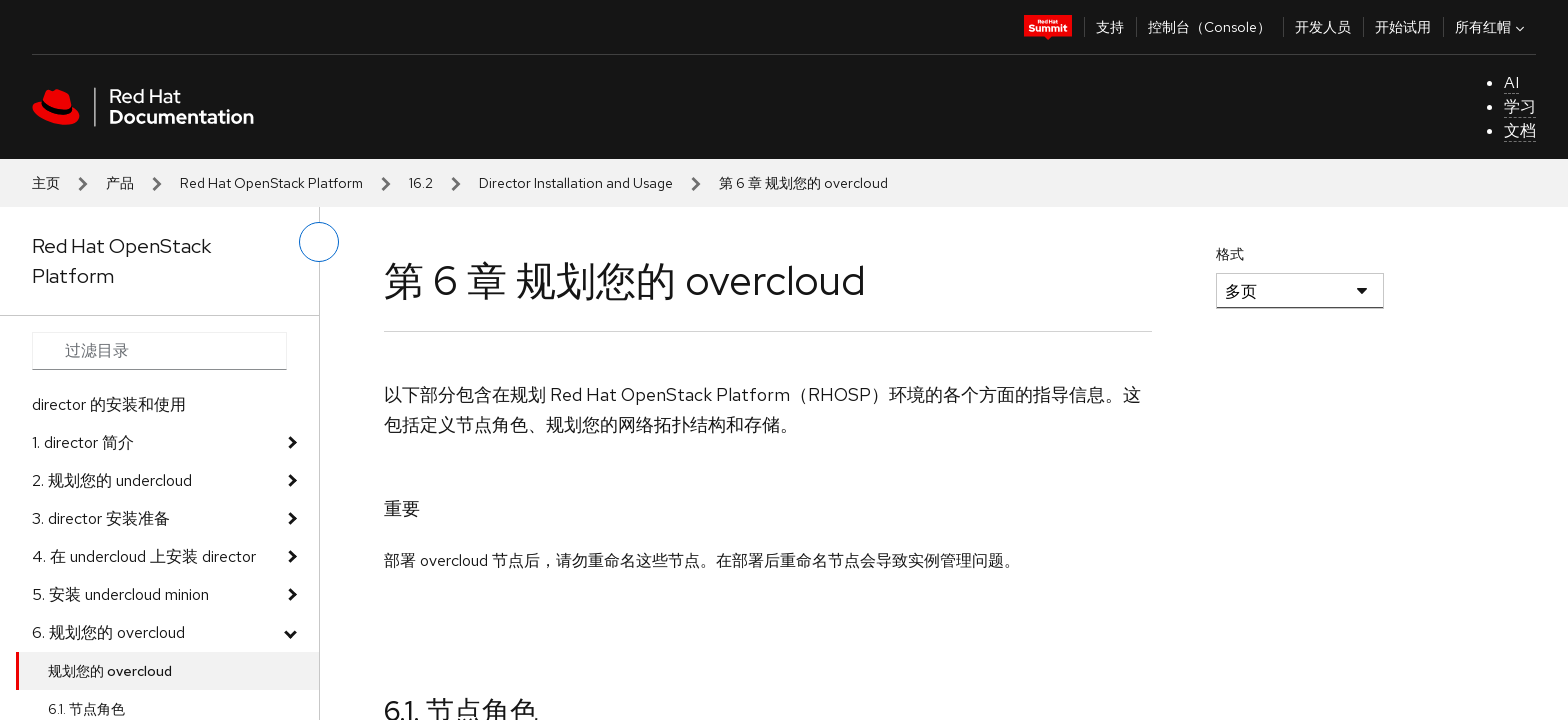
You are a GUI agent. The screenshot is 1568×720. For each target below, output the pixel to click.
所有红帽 (1492, 27)
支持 (1110, 27)
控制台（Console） (1209, 27)
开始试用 (1403, 27)
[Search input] (159, 351)
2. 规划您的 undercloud (112, 480)
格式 (1230, 254)
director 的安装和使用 (109, 404)
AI (1511, 82)
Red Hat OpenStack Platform (271, 183)
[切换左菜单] (319, 242)
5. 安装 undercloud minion (120, 594)
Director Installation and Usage (576, 183)
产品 (120, 183)
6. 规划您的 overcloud (108, 632)
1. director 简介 (83, 442)
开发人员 (1323, 27)
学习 (1520, 106)
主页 (46, 183)
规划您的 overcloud (110, 671)
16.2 (421, 183)
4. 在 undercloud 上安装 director (144, 556)
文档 (1520, 130)
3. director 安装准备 (101, 518)
